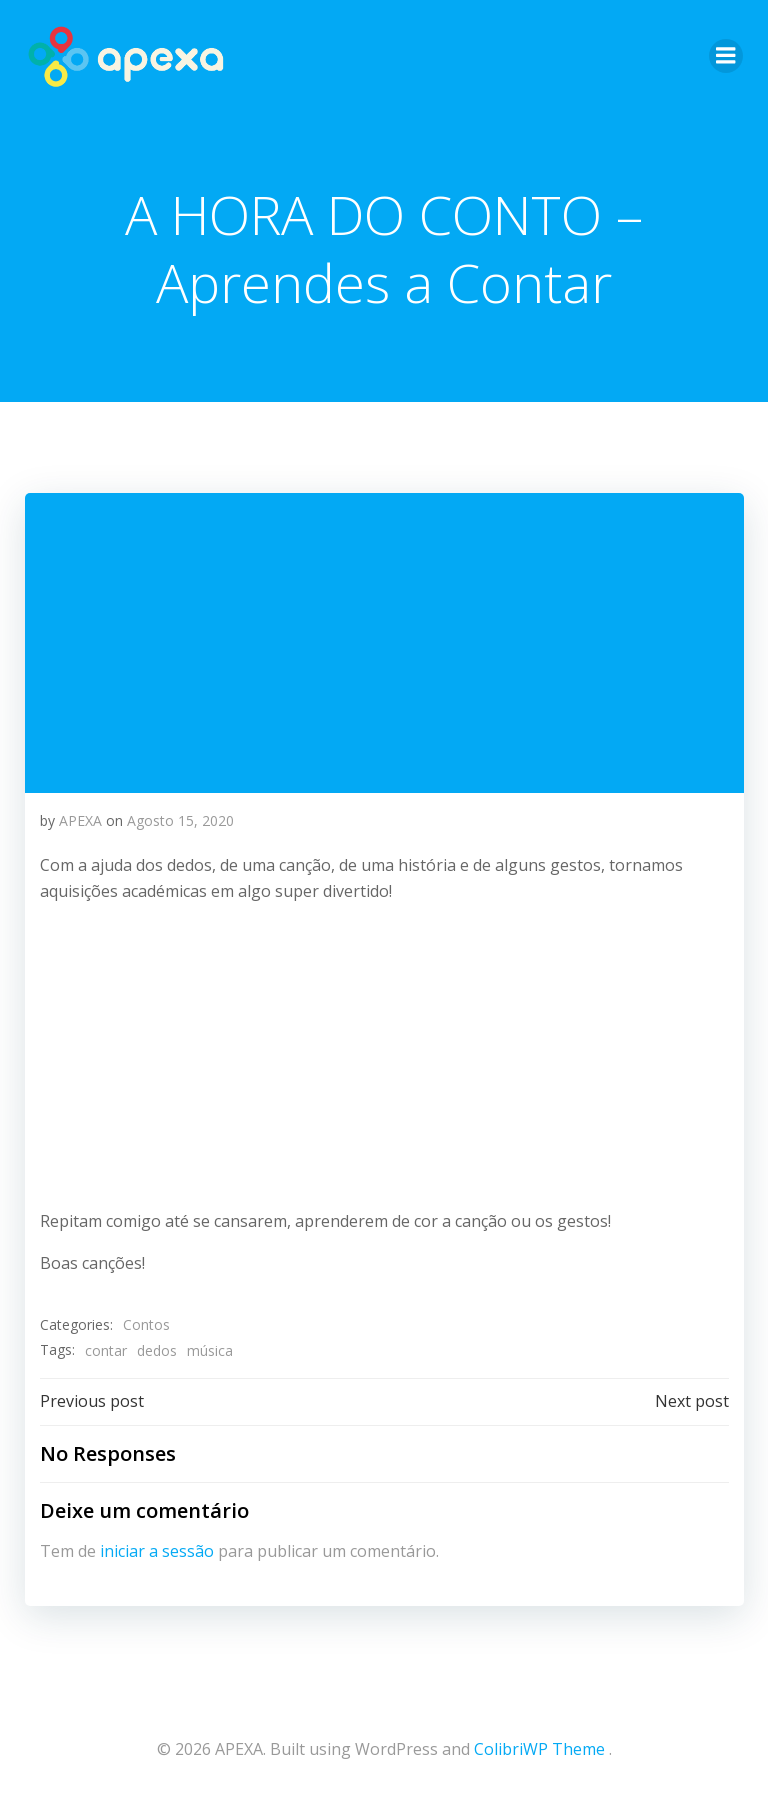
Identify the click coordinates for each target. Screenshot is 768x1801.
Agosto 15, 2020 (179, 819)
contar (105, 1349)
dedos (156, 1349)
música (209, 1349)
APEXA (79, 819)
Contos (145, 1324)
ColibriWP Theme (539, 1747)
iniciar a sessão (156, 1550)
